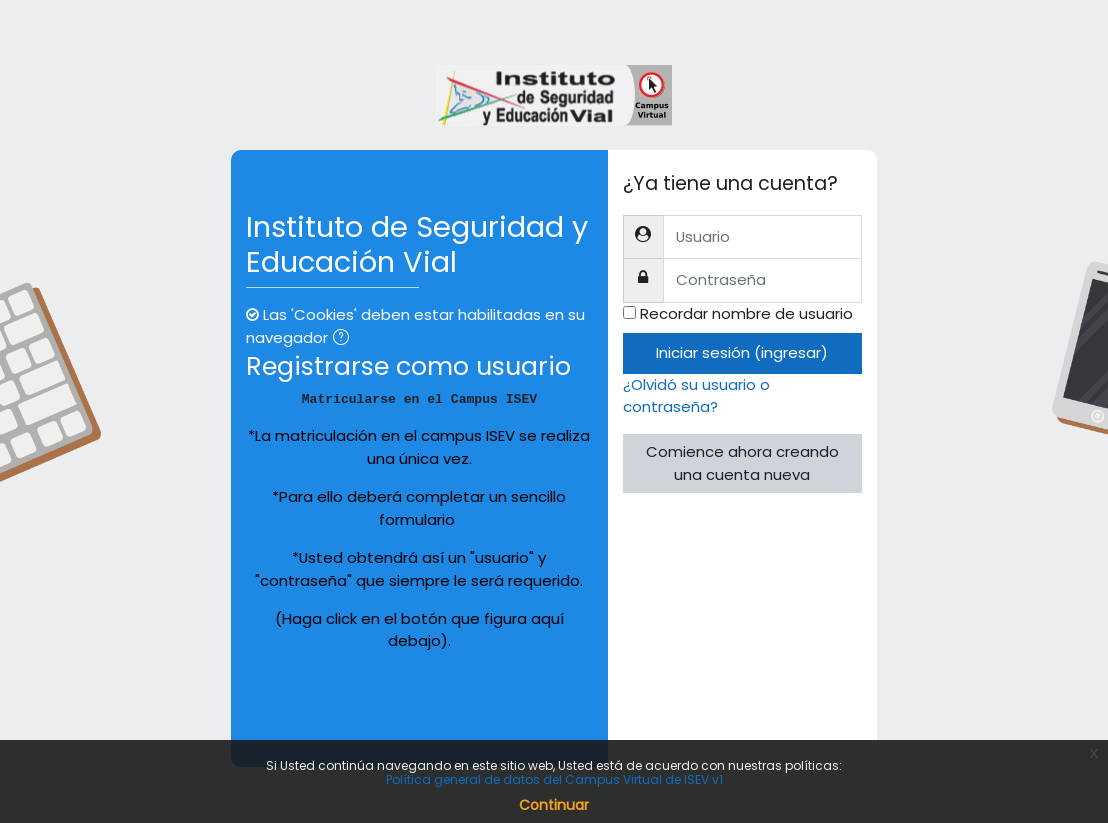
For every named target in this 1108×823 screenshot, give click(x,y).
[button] (345, 339)
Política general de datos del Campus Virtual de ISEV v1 (554, 779)
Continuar (554, 805)
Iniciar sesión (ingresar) (742, 352)
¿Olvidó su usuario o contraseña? (696, 395)
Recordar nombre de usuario (746, 313)
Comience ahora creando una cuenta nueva (742, 462)
